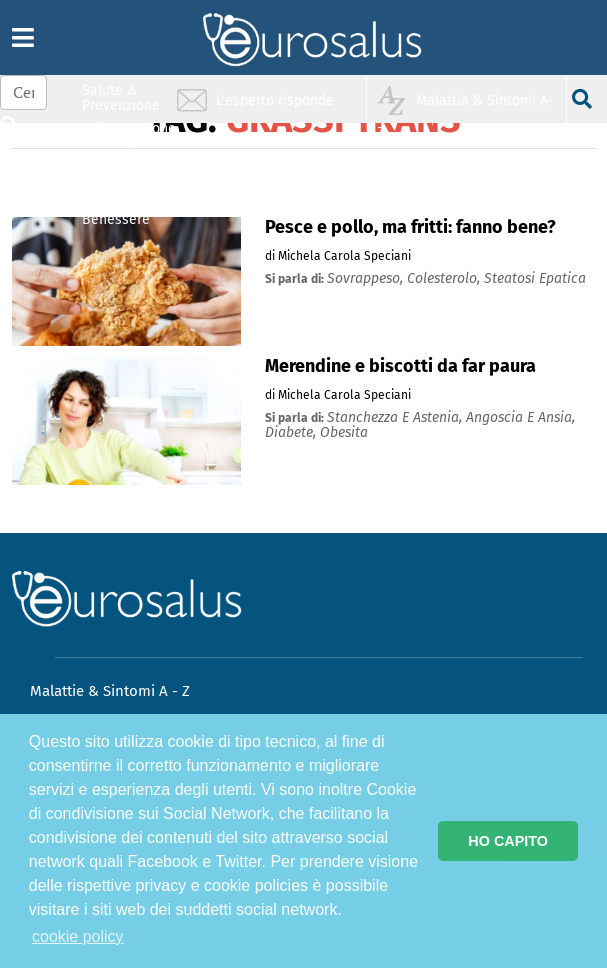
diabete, (292, 432)
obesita (344, 432)
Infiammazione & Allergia (127, 135)
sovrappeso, (367, 278)
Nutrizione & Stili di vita (122, 173)
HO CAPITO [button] (508, 841)
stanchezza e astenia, (396, 417)
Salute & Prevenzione (121, 97)
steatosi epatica (535, 278)
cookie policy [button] (78, 936)
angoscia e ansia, (520, 417)
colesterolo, (445, 278)
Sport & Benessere (116, 211)
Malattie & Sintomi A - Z (110, 691)
